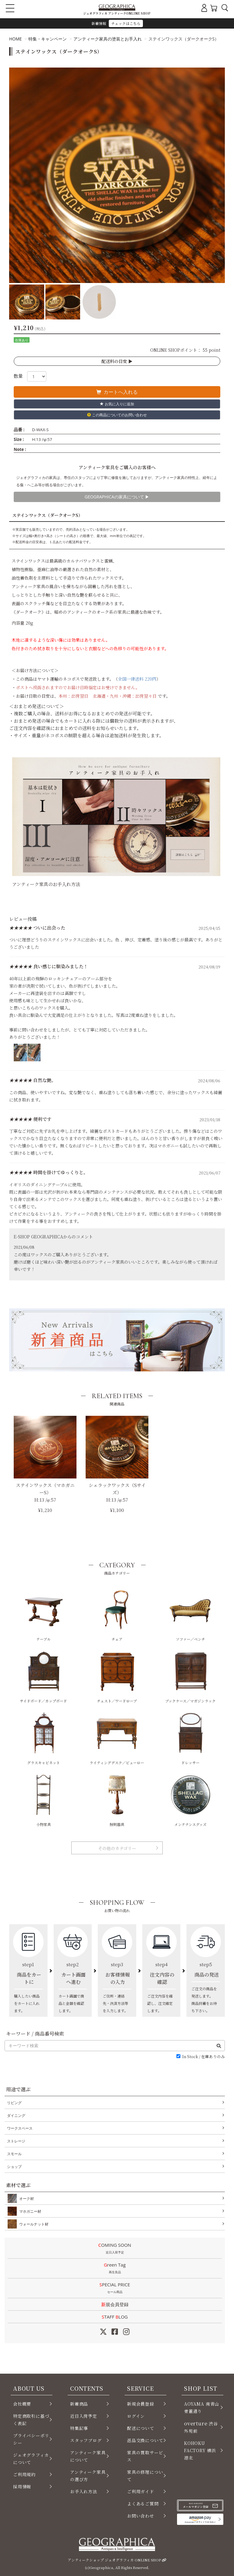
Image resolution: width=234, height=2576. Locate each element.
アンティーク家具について (88, 2456)
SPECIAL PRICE (114, 2288)
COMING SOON (114, 2249)
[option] (117, 175)
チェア (117, 1615)
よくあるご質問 (143, 2504)
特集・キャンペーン (47, 39)
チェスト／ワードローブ (117, 1676)
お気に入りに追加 (117, 404)
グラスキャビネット (43, 1738)
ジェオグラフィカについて (31, 2458)
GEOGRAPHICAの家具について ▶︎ (117, 497)
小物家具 (43, 1800)
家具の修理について (145, 2475)
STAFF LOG (115, 2317)
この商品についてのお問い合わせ (117, 414)
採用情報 (22, 2487)
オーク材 (25, 2198)
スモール (14, 2153)
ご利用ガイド (140, 2491)
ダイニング (16, 2115)
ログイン (136, 2416)
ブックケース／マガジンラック (190, 1676)
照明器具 (117, 1800)
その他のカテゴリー (117, 1848)
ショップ (14, 2166)
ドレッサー (190, 1738)
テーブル (43, 1615)
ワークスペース (20, 2128)
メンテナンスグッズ (190, 1800)
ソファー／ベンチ (190, 1615)
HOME (15, 39)
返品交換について (145, 2440)
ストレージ (16, 2141)
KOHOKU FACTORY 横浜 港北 (200, 2450)
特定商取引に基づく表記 (31, 2419)
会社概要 (22, 2404)
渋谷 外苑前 (201, 2427)
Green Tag (114, 2269)
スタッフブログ (86, 2440)
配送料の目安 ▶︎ (117, 361)
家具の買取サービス (145, 2456)
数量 (18, 376)
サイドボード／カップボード (43, 1676)
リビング (14, 2102)
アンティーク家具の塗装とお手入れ (107, 39)
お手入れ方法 (83, 2491)
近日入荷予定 (83, 2416)
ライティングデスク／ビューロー (117, 1738)
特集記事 (79, 2428)
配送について (140, 2428)
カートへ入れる (117, 392)
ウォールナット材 (32, 2224)
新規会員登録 (115, 2304)
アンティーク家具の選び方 (88, 2475)
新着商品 (79, 2404)
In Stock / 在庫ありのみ (203, 2057)
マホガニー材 (29, 2211)
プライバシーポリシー (31, 2439)
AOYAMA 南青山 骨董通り (201, 2407)
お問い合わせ (140, 2516)
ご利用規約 (24, 2474)
